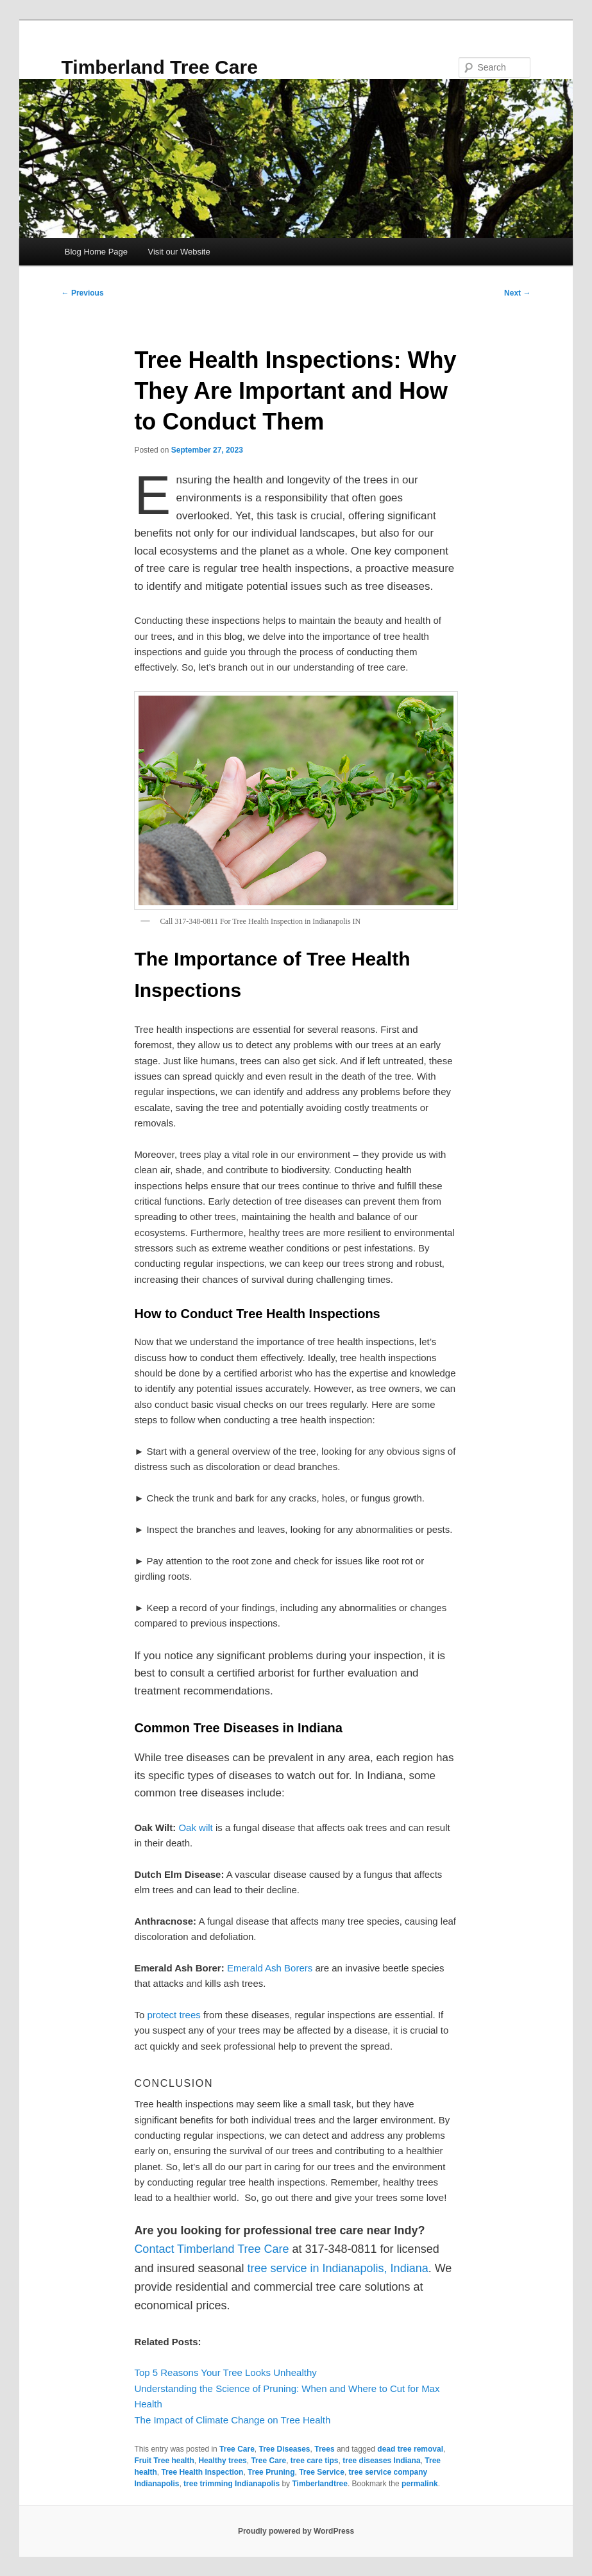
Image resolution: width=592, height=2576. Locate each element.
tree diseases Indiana (381, 2460)
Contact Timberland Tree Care (211, 2249)
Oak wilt (195, 1827)
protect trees (173, 2014)
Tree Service (321, 2472)
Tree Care (237, 2449)
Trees (324, 2449)
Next (517, 293)
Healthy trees (222, 2460)
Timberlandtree (319, 2483)
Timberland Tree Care (160, 67)
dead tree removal (410, 2449)
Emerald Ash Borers (269, 1967)
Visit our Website (179, 251)
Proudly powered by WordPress (296, 2531)
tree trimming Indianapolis (231, 2483)
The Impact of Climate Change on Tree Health (232, 2419)
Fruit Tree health (164, 2460)
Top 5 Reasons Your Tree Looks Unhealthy (225, 2372)
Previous (83, 293)
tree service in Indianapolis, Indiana (338, 2268)
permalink (420, 2483)
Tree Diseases (284, 2449)
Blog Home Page (96, 251)
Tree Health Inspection (202, 2472)
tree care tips (315, 2460)
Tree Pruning (271, 2472)
